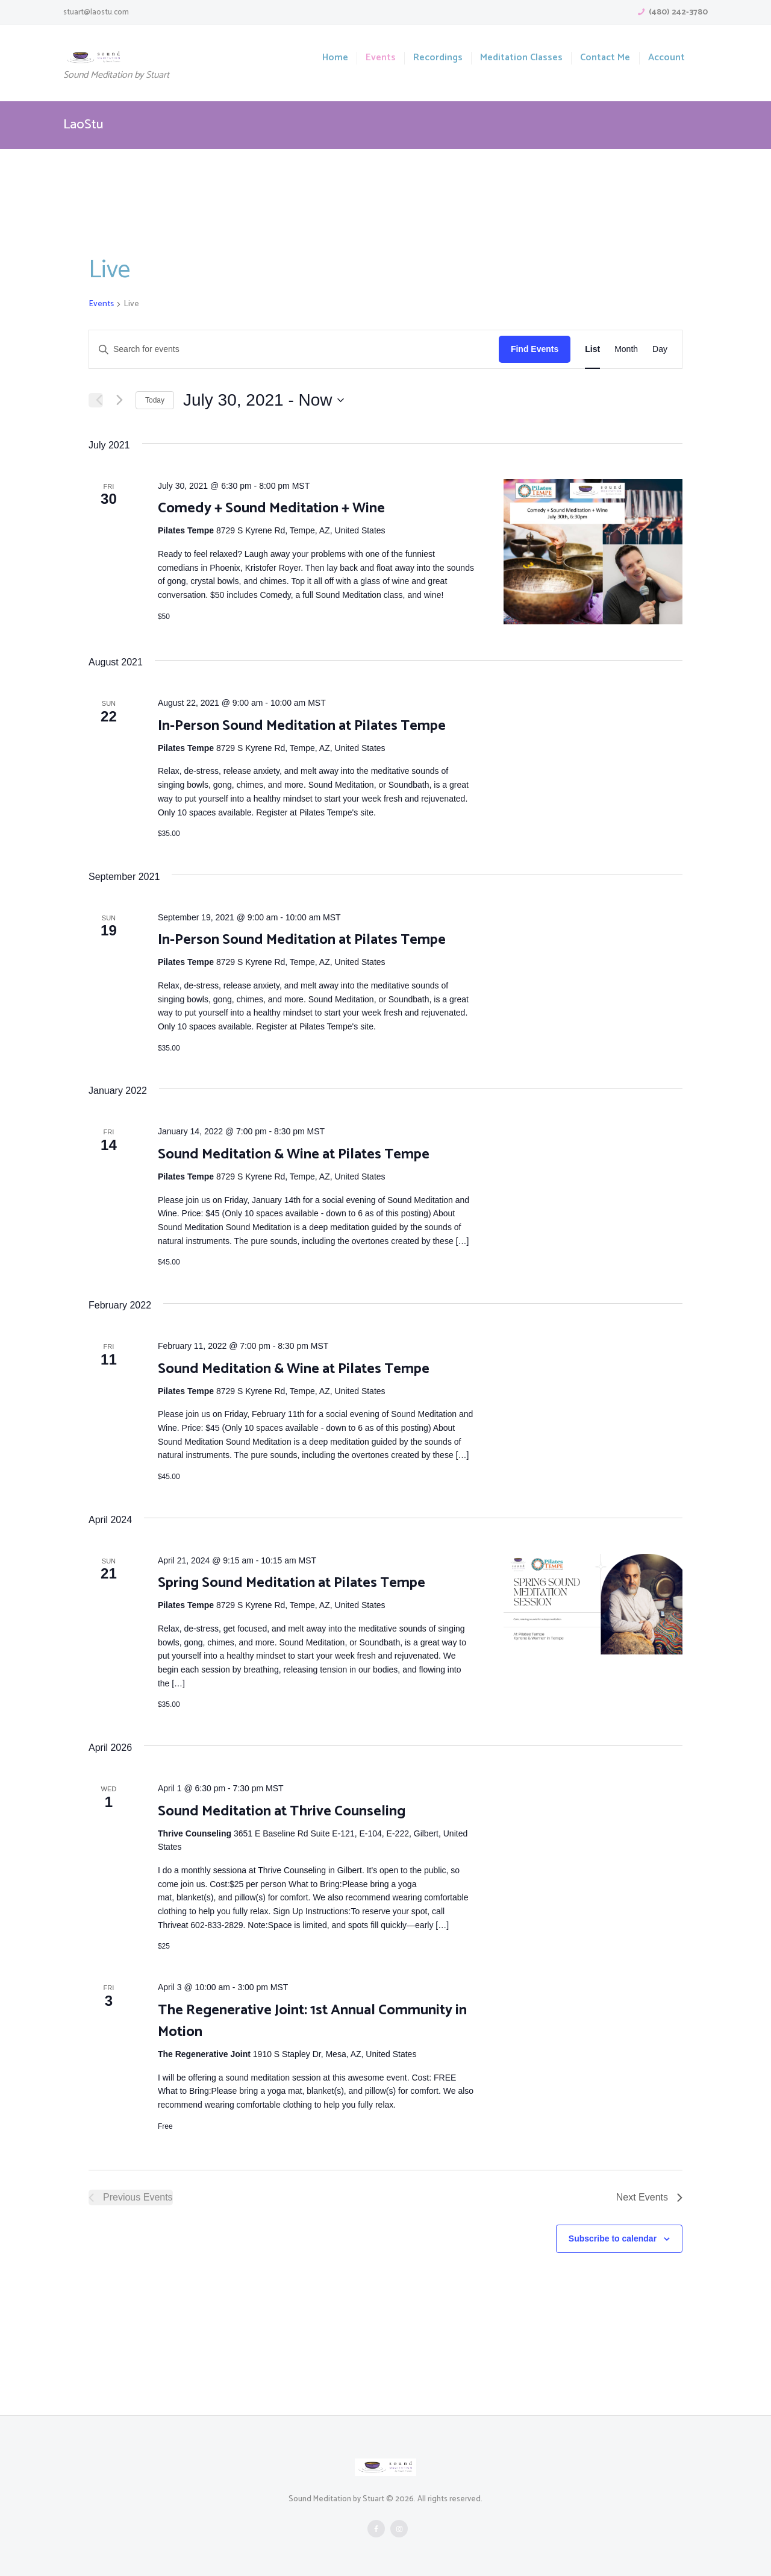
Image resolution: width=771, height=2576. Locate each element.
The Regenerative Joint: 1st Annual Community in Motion (312, 2021)
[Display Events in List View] (592, 349)
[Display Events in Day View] (659, 349)
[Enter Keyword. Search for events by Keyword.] (294, 349)
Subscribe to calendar (613, 2238)
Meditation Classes (521, 58)
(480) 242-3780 (678, 12)
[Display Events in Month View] (626, 349)
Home (335, 58)
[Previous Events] (96, 400)
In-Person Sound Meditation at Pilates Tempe (302, 726)
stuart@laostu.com (96, 12)
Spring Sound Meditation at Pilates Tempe (291, 1583)
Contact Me (605, 58)
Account (666, 58)
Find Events (534, 349)
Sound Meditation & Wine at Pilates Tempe (293, 1154)
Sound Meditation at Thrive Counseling (281, 1811)
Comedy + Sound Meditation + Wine (271, 508)
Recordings (438, 58)
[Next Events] (119, 400)
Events (381, 58)
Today (154, 400)
